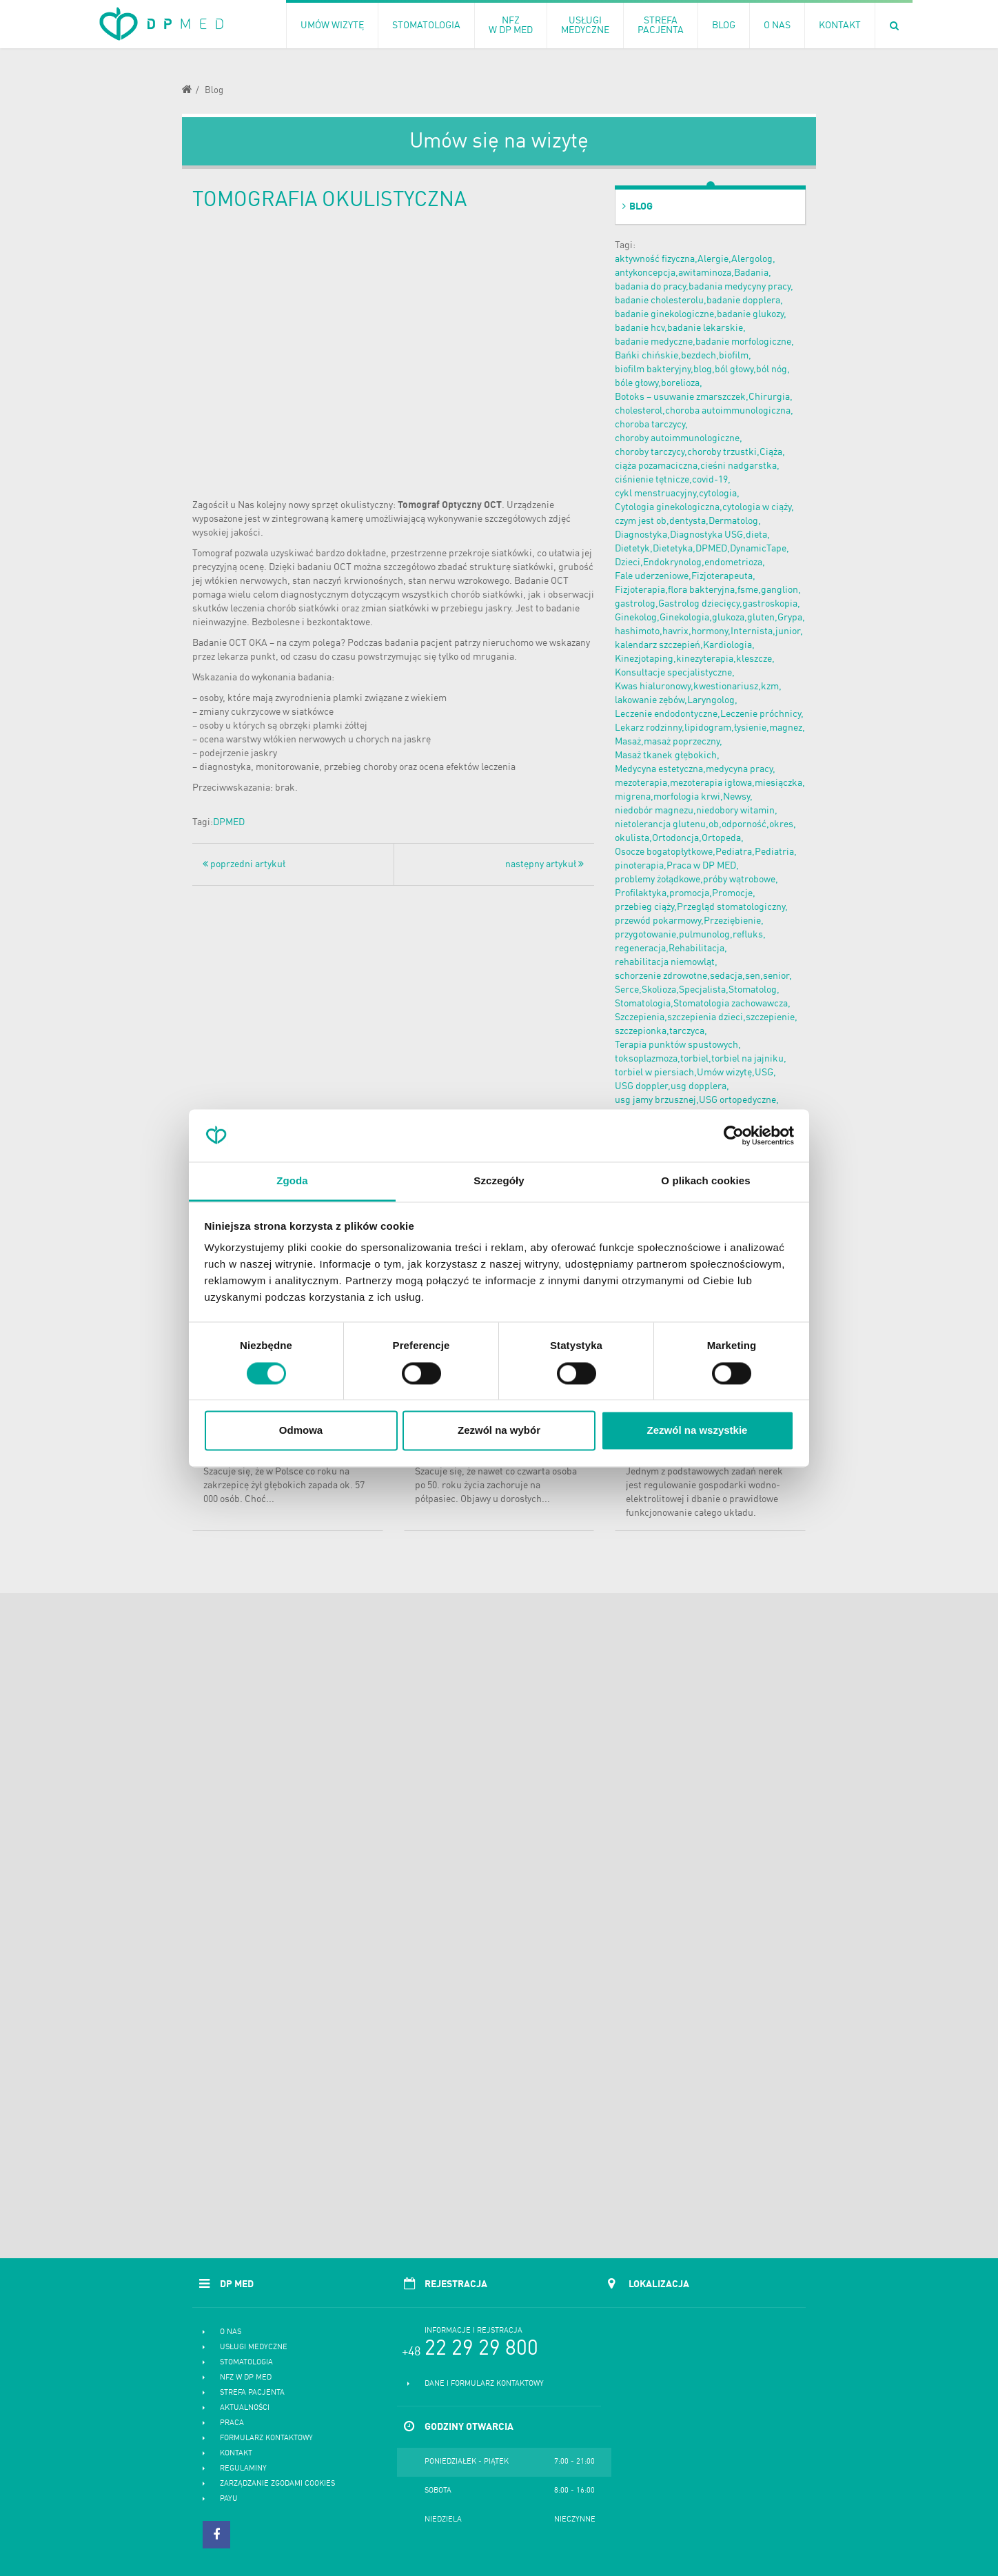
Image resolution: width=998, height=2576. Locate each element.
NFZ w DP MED (246, 2378)
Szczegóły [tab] (498, 1181)
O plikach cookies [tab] (705, 1181)
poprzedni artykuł (244, 864)
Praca (232, 2423)
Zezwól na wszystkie (697, 1431)
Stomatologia (246, 2362)
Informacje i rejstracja (473, 2331)
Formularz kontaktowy (266, 2438)
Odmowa (301, 1431)
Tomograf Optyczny (440, 505)
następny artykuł (544, 864)
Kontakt (236, 2453)
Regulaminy (243, 2469)
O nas (230, 2332)
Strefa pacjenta (252, 2393)
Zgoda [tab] (292, 1181)
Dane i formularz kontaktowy (484, 2384)
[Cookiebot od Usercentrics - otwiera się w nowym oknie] (733, 1135)
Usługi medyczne (253, 2347)
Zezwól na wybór (499, 1431)
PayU (229, 2499)
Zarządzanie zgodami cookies (277, 2484)
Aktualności (244, 2408)
